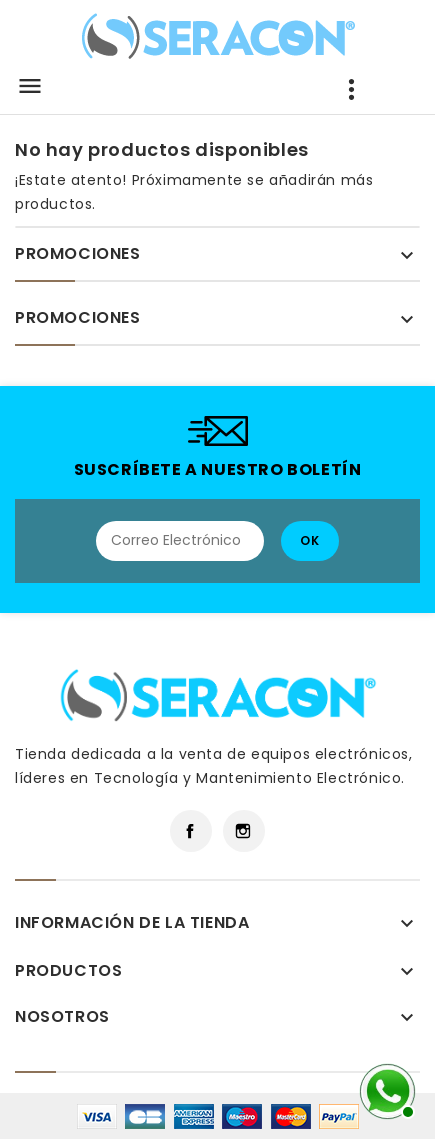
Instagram (244, 831)
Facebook (191, 831)
